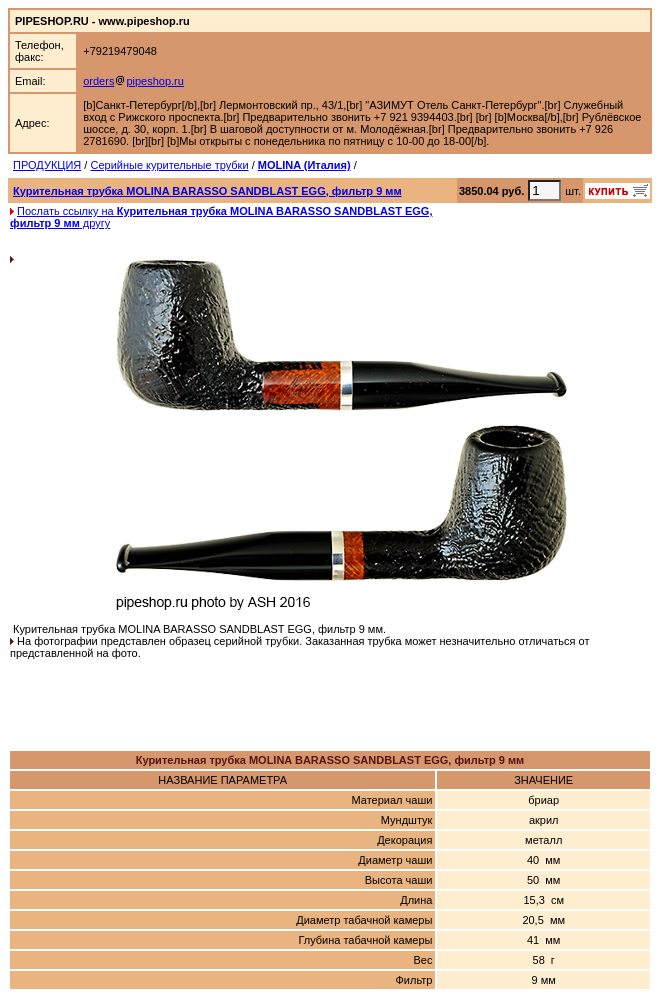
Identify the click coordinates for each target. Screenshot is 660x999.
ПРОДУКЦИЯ (47, 165)
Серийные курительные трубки (169, 165)
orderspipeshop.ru (133, 81)
